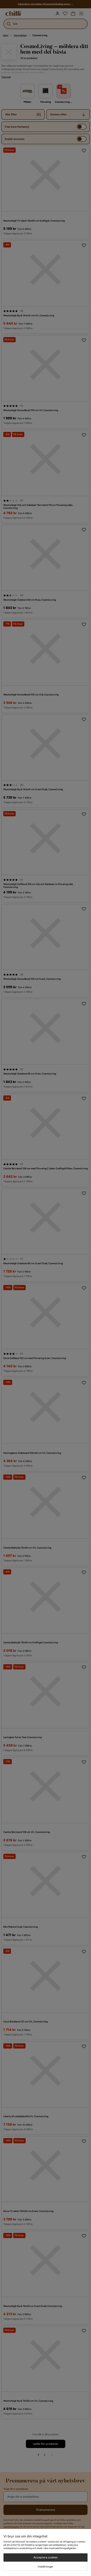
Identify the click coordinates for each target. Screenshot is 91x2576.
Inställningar (45, 2566)
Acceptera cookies (46, 2557)
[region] (45, 2552)
